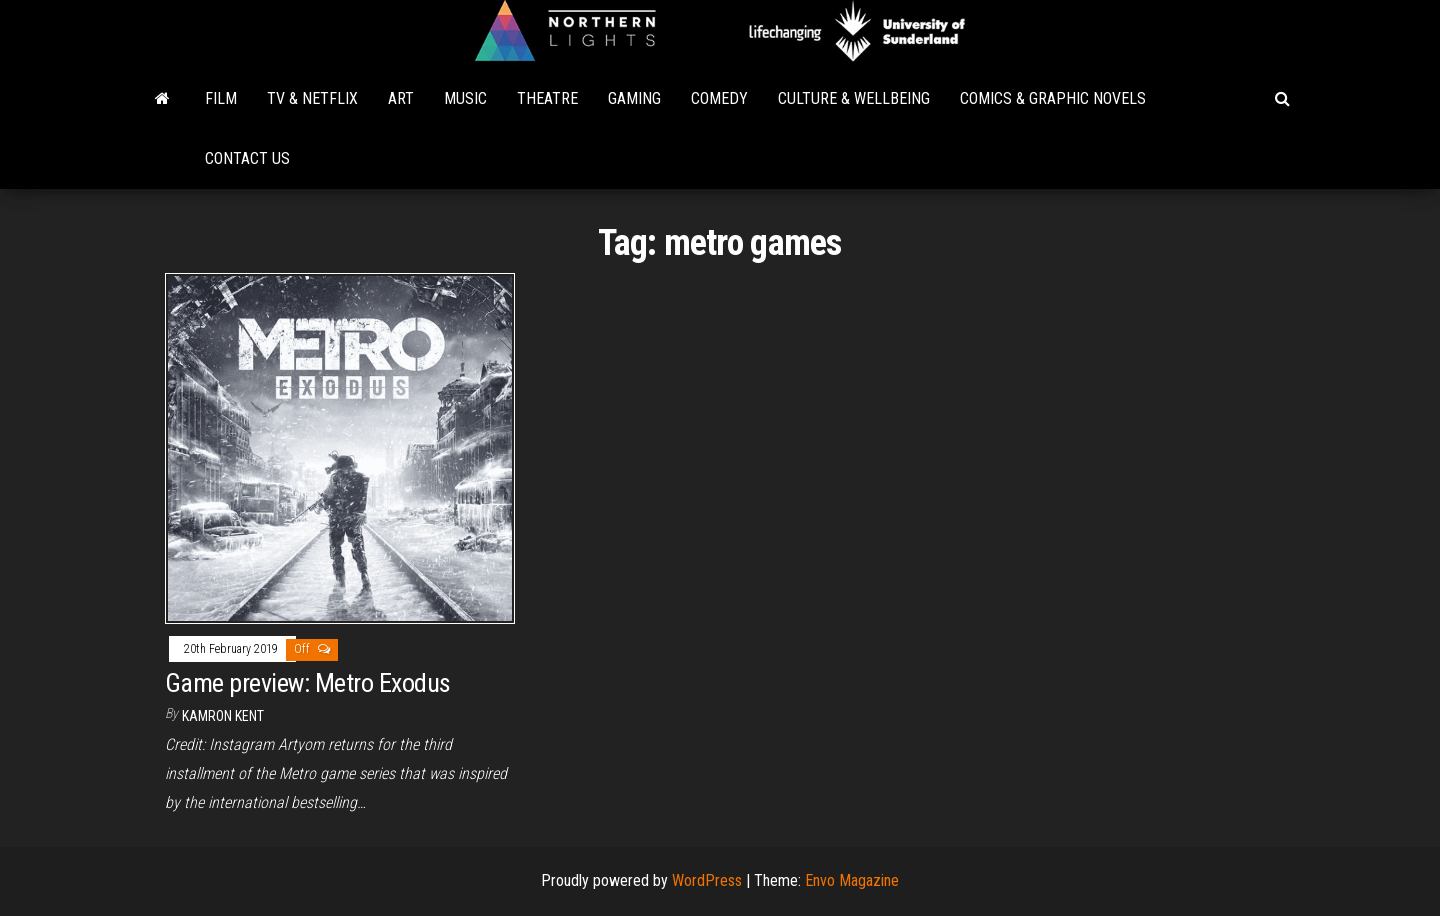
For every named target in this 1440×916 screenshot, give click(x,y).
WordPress (707, 880)
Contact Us (247, 158)
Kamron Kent (223, 716)
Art (401, 98)
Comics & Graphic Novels (1053, 98)
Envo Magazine (852, 880)
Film (221, 98)
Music (465, 98)
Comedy (719, 98)
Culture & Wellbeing (854, 98)
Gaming (634, 98)
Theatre (547, 98)
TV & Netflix (312, 98)
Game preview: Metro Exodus (307, 683)
